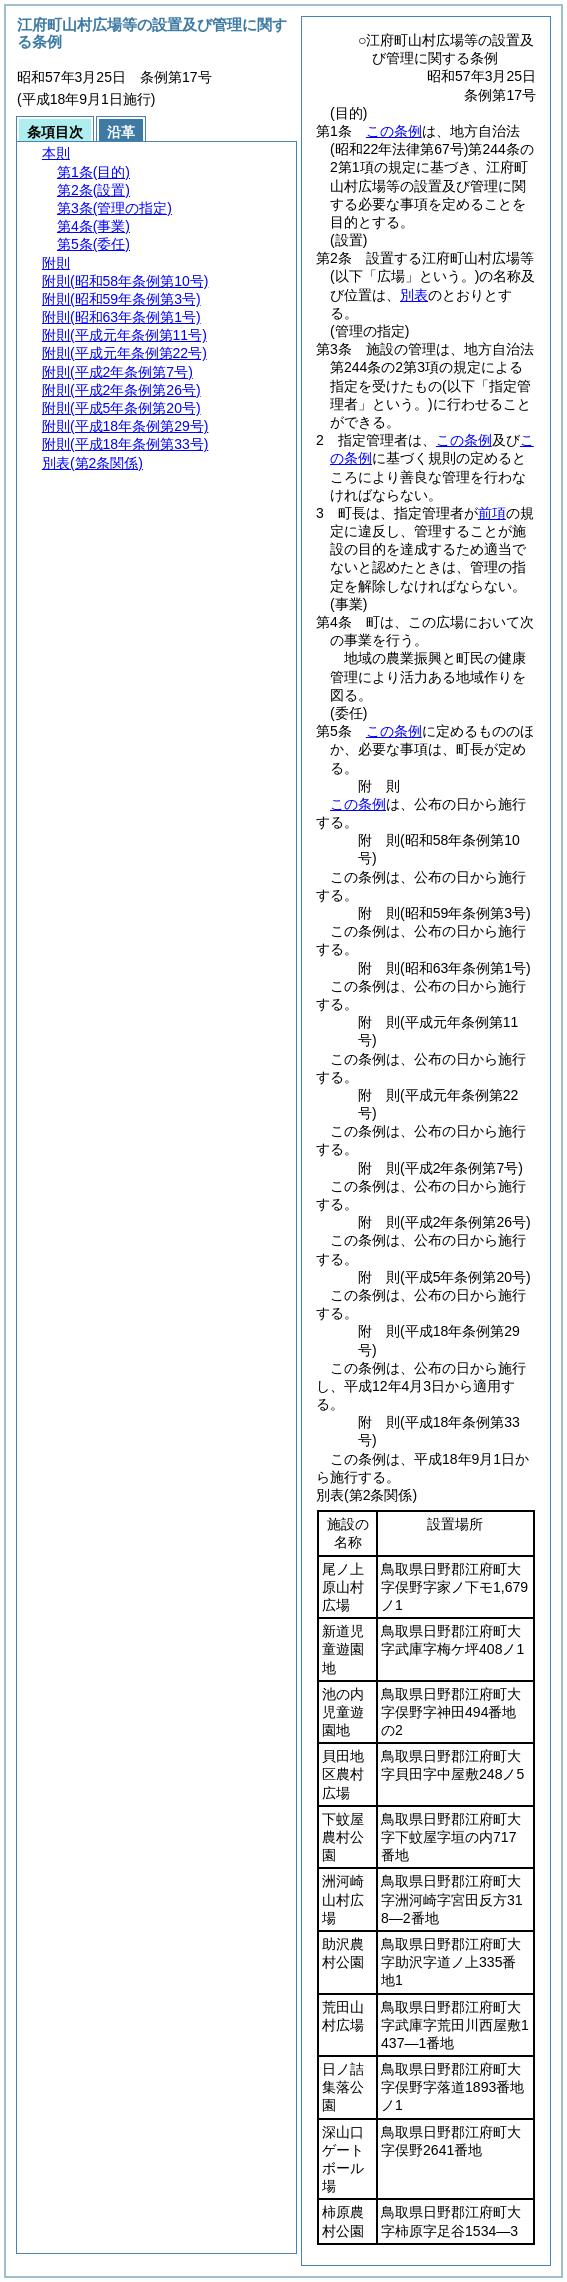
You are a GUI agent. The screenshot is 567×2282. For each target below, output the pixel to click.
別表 (414, 295)
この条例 (394, 131)
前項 (492, 513)
